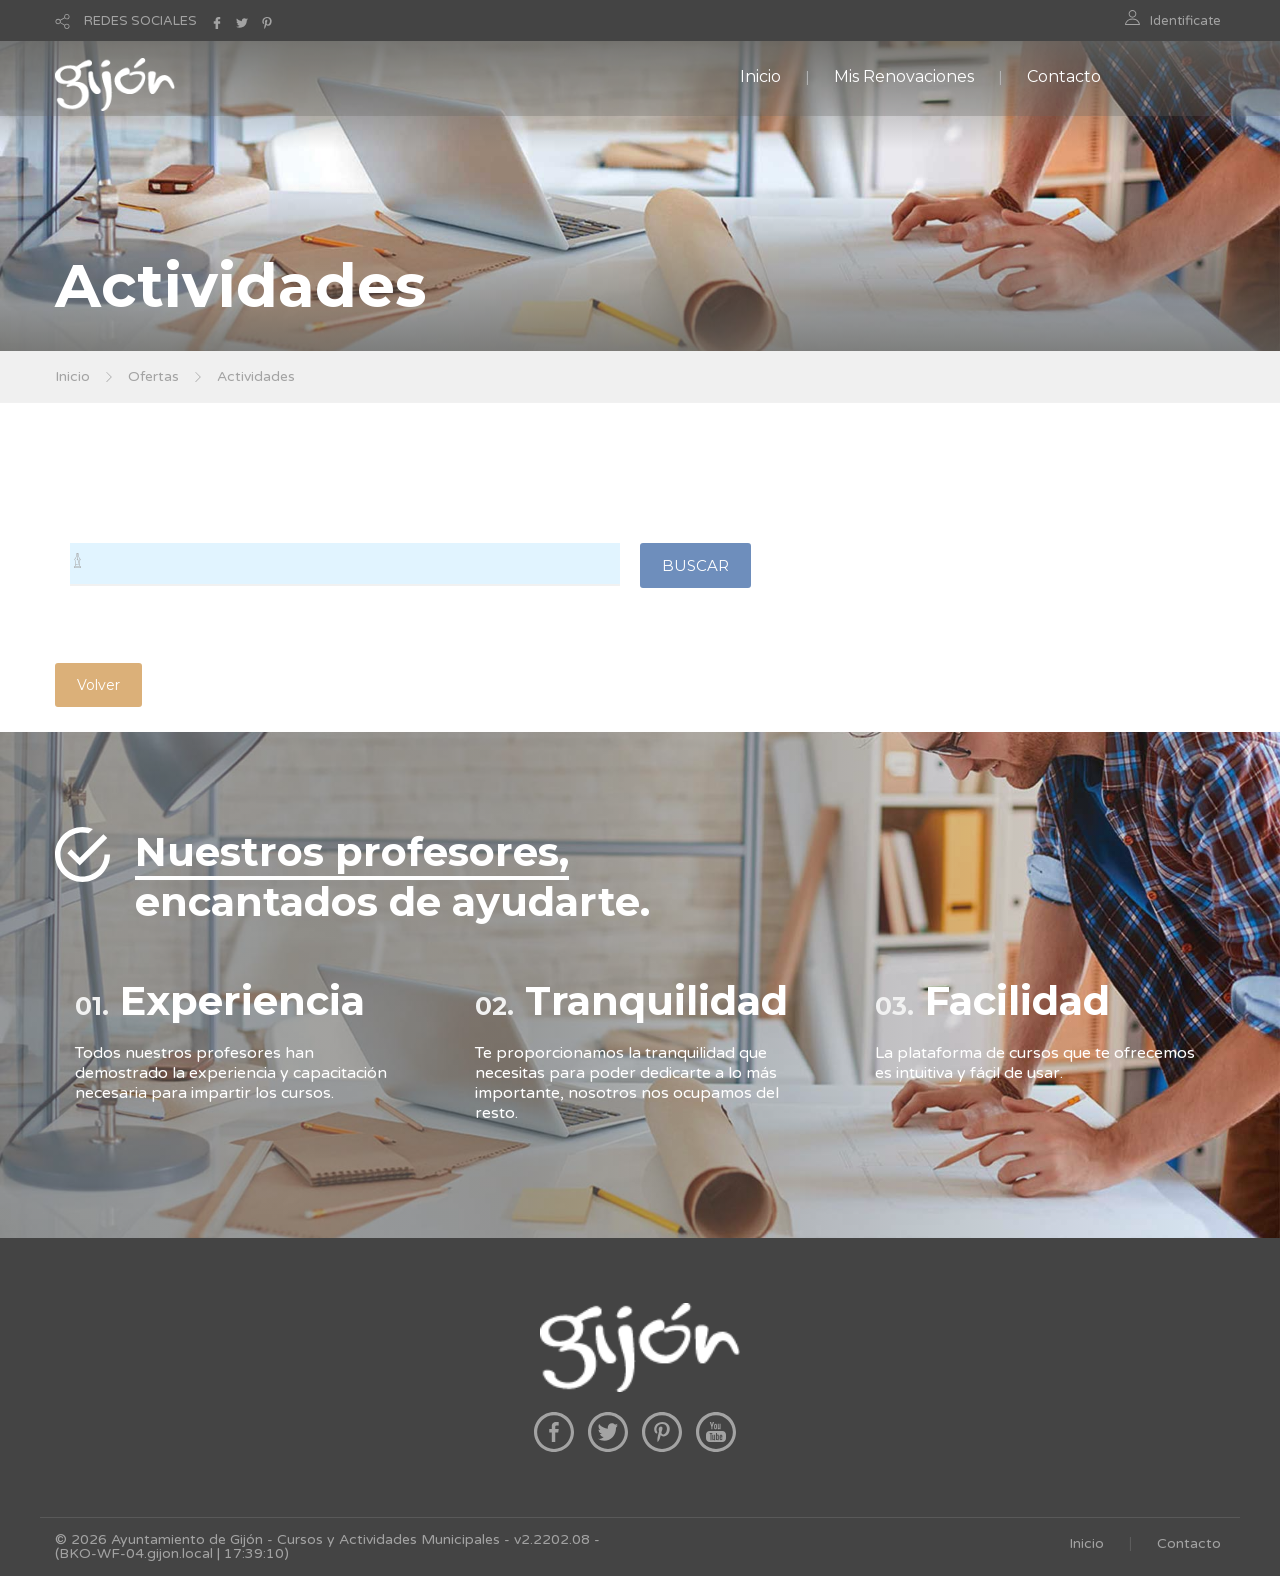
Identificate (1185, 21)
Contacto (1064, 76)
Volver (98, 685)
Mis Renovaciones (904, 76)
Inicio (760, 76)
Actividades (256, 376)
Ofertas (153, 376)
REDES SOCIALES (140, 21)
